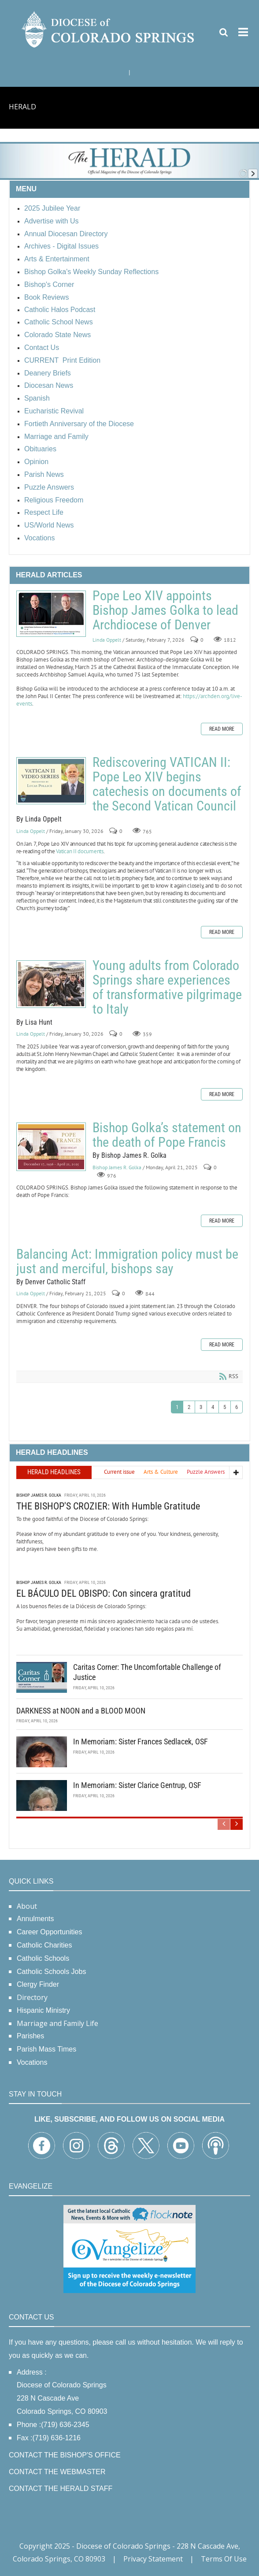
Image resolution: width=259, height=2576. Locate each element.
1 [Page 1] (177, 1407)
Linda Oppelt (106, 639)
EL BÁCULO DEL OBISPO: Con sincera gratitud (103, 1593)
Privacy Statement (153, 2559)
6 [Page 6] (236, 1407)
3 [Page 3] (201, 1407)
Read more (221, 729)
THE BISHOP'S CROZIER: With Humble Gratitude (108, 1506)
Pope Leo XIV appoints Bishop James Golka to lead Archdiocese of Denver (51, 613)
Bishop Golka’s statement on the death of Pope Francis (51, 1147)
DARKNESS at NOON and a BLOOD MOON (80, 1710)
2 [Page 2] (189, 1407)
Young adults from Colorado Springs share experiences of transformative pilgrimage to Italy (51, 984)
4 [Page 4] (212, 1407)
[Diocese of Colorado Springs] (109, 29)
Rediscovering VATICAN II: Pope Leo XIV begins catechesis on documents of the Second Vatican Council (51, 781)
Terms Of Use (224, 2559)
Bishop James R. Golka (116, 1167)
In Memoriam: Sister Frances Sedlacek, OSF (140, 1741)
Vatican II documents (80, 851)
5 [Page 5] (224, 1407)
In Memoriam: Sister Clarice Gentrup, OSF (137, 1785)
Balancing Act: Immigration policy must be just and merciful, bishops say (127, 1261)
